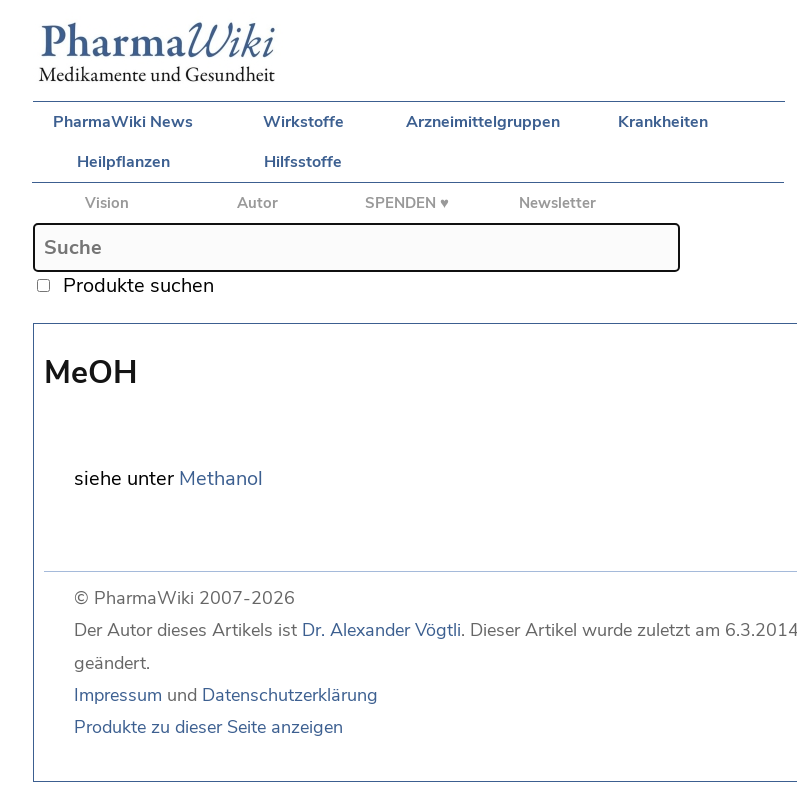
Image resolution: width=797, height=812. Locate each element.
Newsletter (557, 203)
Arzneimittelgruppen (483, 122)
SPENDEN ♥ (407, 203)
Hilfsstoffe (303, 162)
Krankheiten (663, 122)
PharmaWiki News (123, 122)
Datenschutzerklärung (290, 695)
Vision (107, 203)
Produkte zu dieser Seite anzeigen (208, 727)
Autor (257, 203)
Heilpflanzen (123, 162)
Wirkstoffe (303, 122)
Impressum (118, 695)
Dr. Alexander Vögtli (381, 630)
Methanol (221, 478)
